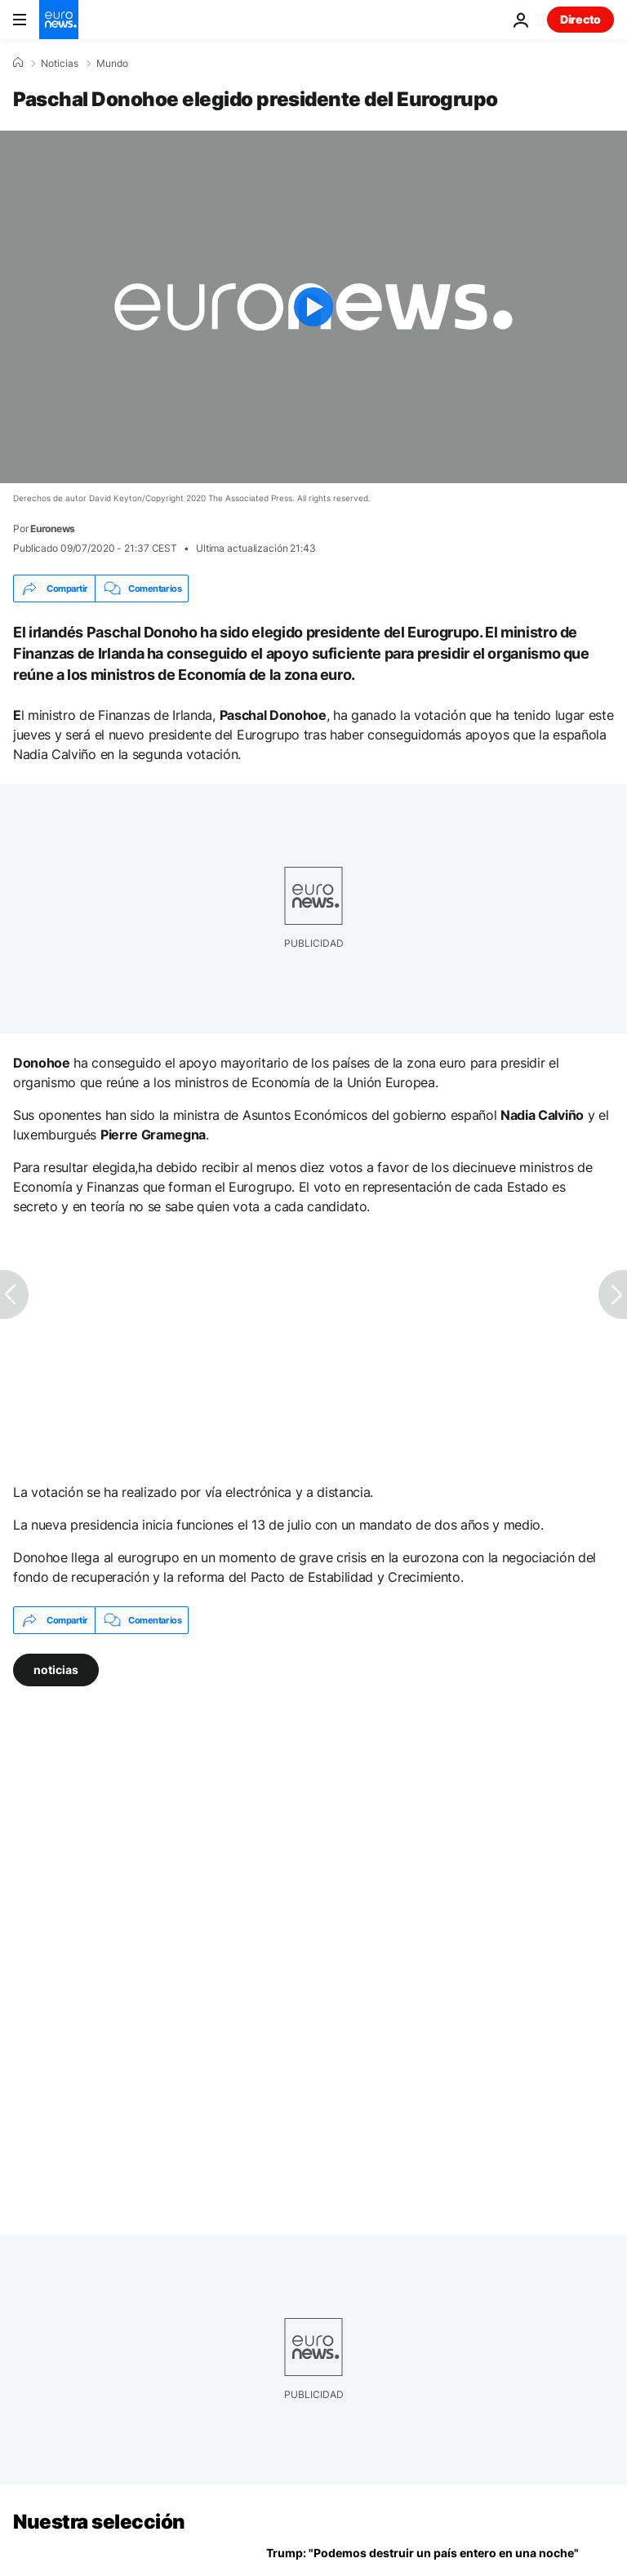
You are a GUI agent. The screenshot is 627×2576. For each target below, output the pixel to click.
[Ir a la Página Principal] (58, 19)
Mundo (112, 64)
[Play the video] (313, 307)
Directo (580, 19)
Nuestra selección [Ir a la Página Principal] (99, 2522)
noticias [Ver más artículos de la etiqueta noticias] (55, 1670)
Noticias (59, 64)
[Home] (18, 63)
